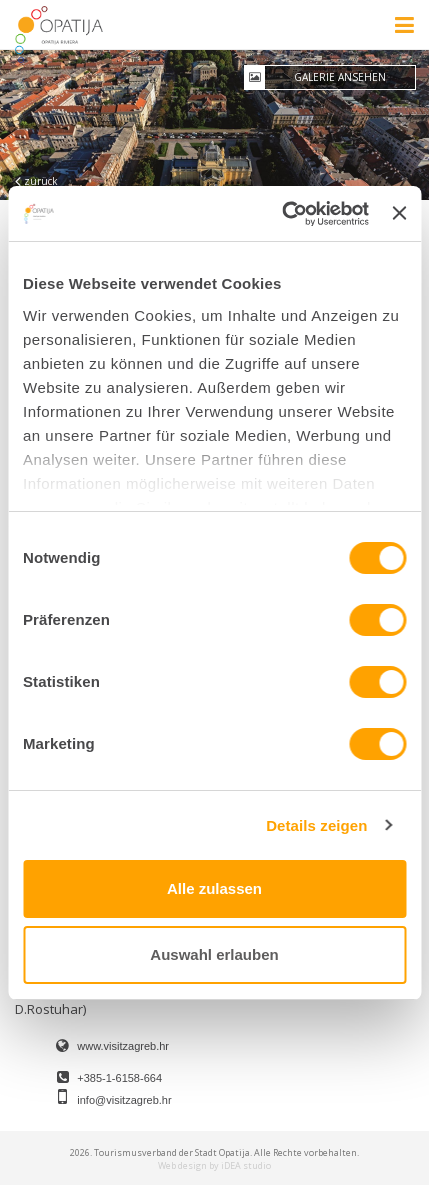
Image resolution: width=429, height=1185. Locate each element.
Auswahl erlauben (214, 954)
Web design (182, 1165)
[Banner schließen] (399, 213)
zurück (36, 181)
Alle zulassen (214, 888)
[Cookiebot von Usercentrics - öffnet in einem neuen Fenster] (282, 214)
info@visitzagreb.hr (124, 1100)
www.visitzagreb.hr (123, 1046)
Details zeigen (316, 825)
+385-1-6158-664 (119, 1078)
